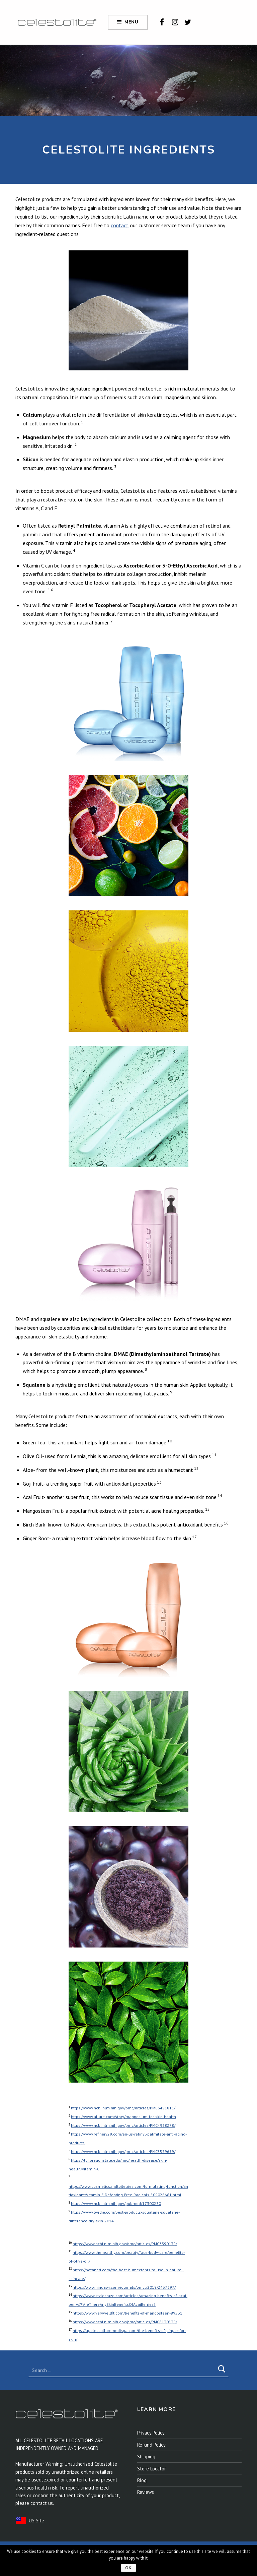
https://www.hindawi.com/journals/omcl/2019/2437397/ (124, 2287)
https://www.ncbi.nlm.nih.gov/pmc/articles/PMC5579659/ (123, 2151)
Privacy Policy (151, 2433)
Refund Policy (151, 2445)
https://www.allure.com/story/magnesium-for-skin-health (123, 2116)
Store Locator (151, 2468)
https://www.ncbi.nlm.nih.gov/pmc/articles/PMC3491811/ (123, 2107)
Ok (128, 2568)
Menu (131, 22)
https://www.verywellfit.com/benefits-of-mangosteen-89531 (127, 2313)
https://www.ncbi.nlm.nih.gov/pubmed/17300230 (116, 2203)
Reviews (145, 2492)
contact (119, 225)
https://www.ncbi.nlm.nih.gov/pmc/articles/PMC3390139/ (125, 2243)
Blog (142, 2480)
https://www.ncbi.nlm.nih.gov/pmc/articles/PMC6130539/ (125, 2321)
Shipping (146, 2456)
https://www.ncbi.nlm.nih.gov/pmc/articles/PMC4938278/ (123, 2125)
